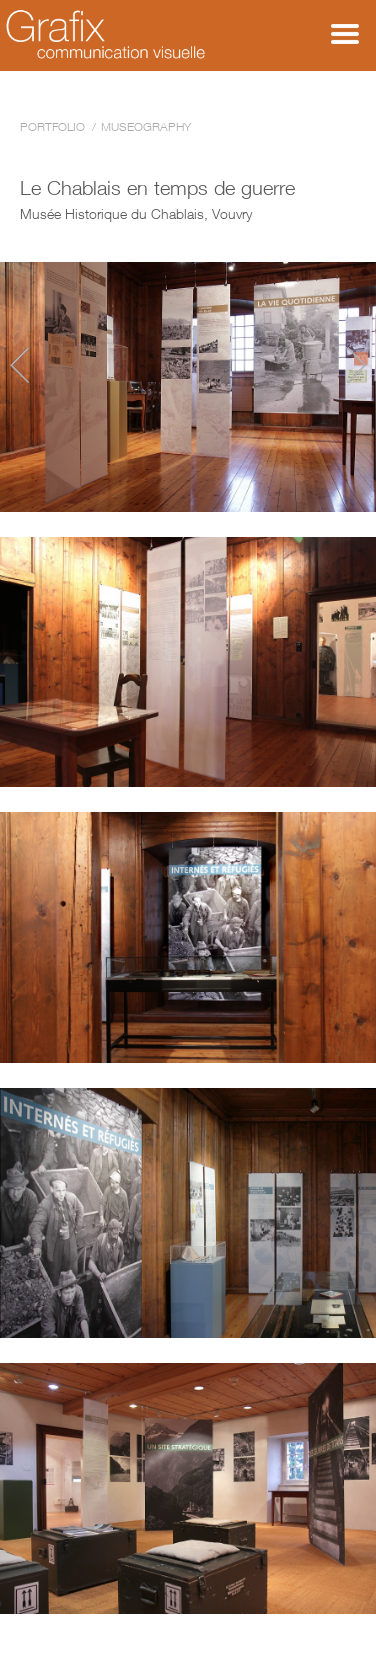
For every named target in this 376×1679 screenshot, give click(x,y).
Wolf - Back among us (19, 365)
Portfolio (52, 126)
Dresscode (356, 365)
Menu (345, 34)
